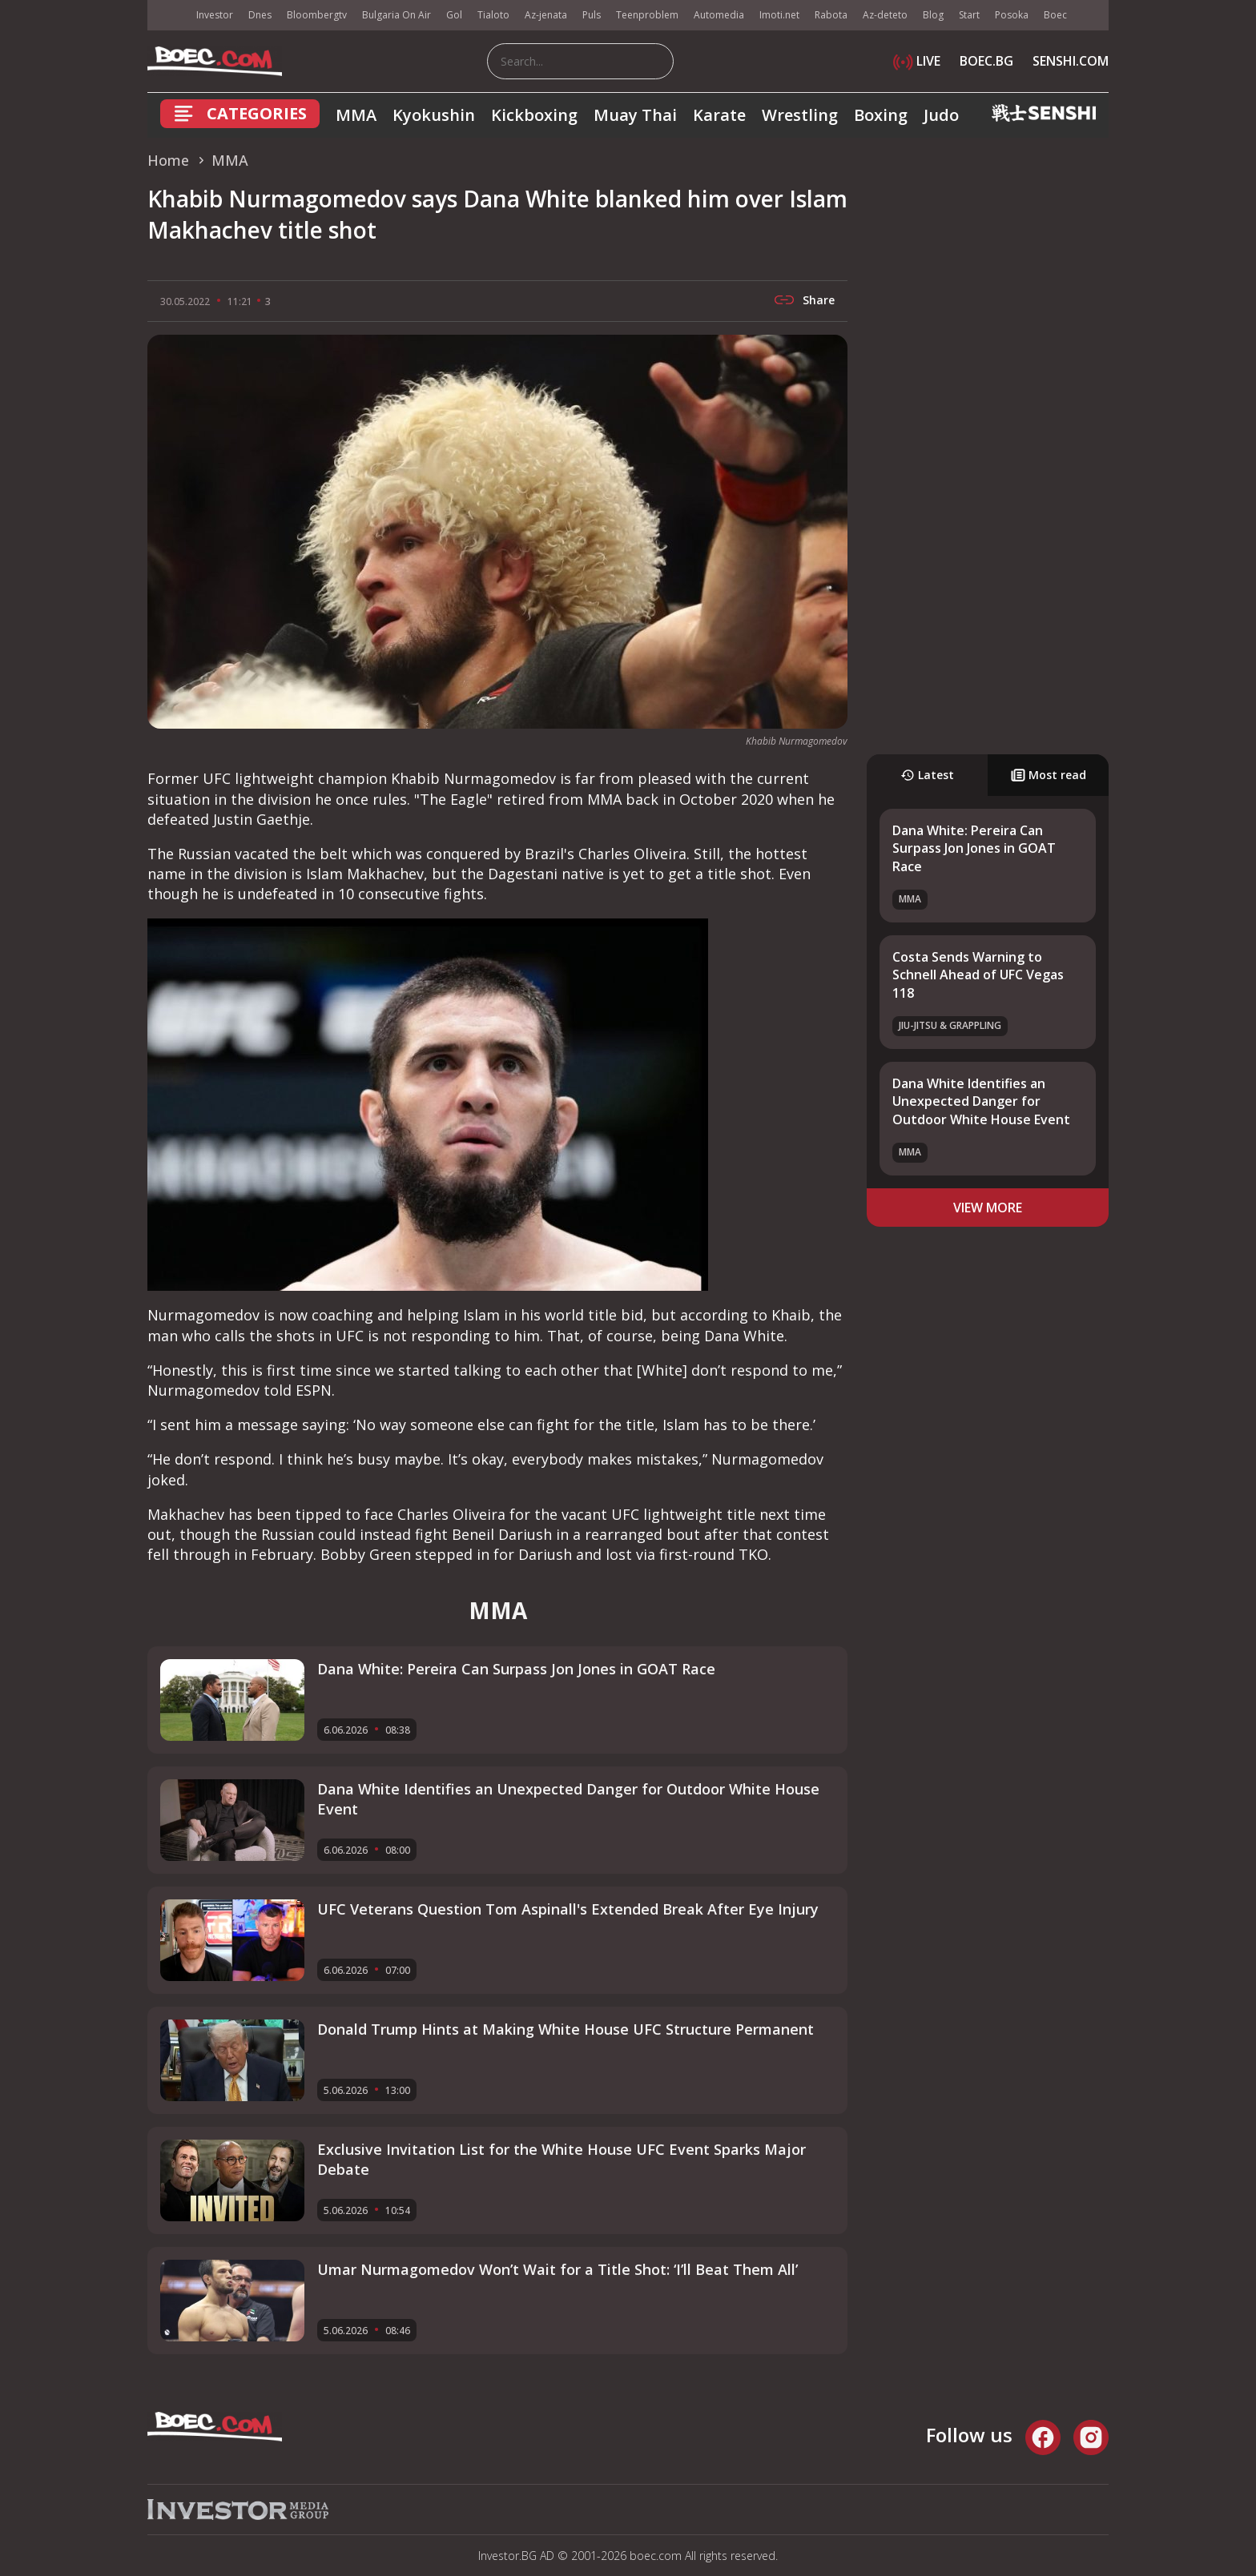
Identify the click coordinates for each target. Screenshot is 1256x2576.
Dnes (260, 15)
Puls (591, 15)
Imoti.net (779, 15)
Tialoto (493, 15)
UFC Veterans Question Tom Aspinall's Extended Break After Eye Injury (568, 1909)
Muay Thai (635, 115)
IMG (167, 15)
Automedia (719, 15)
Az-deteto (885, 15)
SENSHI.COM (1071, 61)
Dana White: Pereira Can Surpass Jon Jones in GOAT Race (974, 848)
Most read (1048, 774)
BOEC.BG (986, 61)
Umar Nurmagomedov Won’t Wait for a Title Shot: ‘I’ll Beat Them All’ (557, 2269)
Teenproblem (647, 15)
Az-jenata (546, 15)
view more (987, 1207)
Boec (1055, 15)
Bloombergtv (317, 15)
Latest (927, 774)
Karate (719, 115)
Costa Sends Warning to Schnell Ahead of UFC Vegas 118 (978, 975)
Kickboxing (534, 115)
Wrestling (800, 115)
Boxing (881, 115)
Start (969, 15)
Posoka (1012, 15)
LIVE (916, 61)
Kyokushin (433, 115)
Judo (941, 115)
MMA (356, 115)
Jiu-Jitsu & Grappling (950, 1025)
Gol (454, 15)
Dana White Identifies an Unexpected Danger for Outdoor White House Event (981, 1101)
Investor (214, 15)
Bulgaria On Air (396, 15)
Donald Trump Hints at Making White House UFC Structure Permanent (565, 2029)
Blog (933, 15)
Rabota (831, 15)
